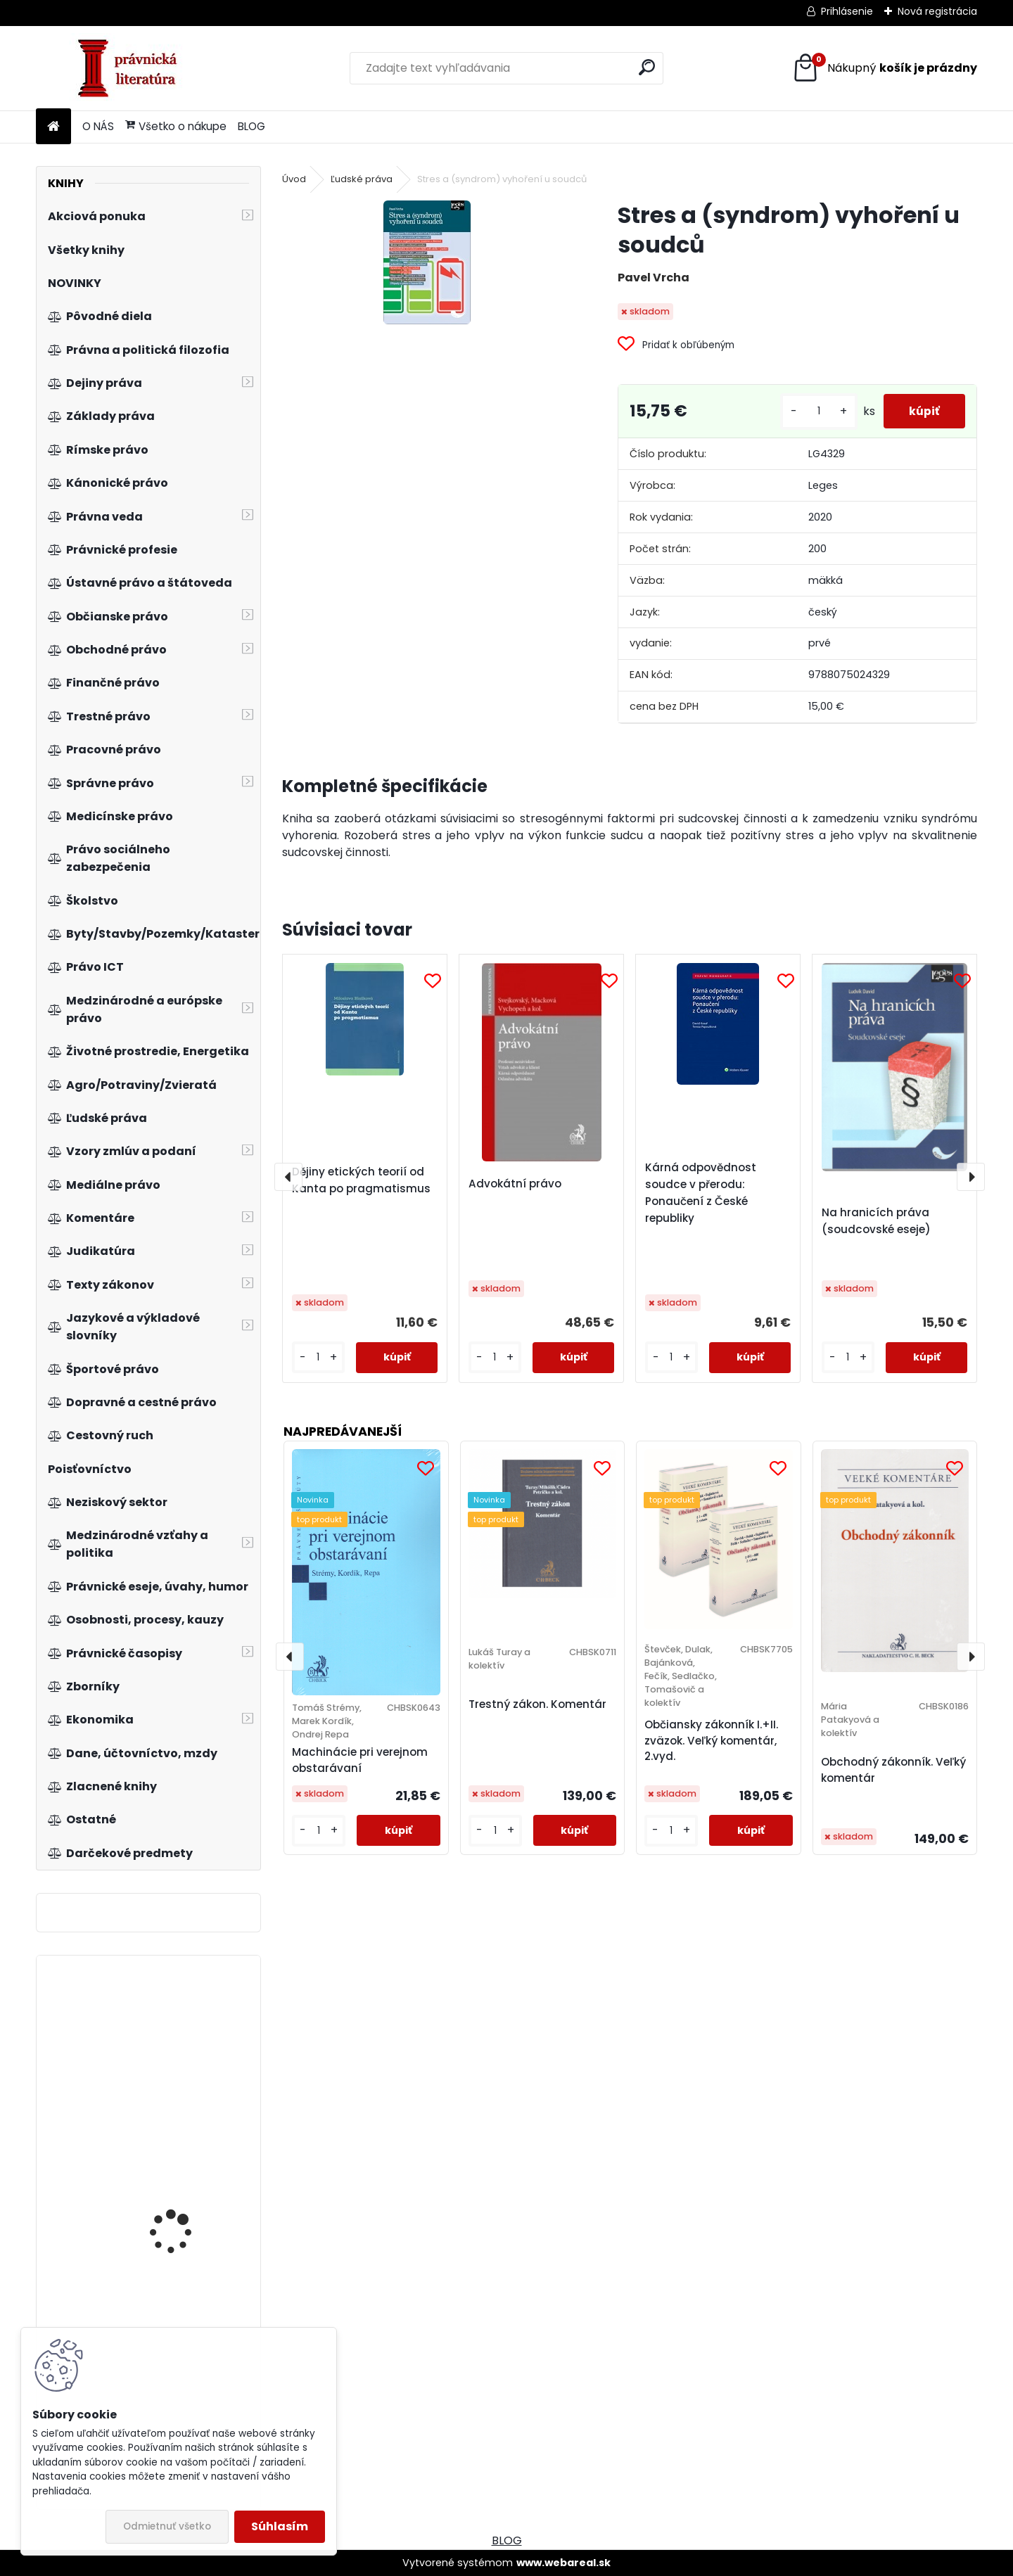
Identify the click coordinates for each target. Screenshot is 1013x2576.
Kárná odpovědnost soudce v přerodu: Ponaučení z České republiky (700, 1192)
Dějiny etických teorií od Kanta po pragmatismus (361, 1180)
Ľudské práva (362, 179)
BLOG (251, 126)
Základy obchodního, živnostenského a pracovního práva (181, 2036)
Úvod (294, 179)
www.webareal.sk (563, 2563)
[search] (647, 67)
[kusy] (813, 411)
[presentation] (288, 1177)
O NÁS (98, 126)
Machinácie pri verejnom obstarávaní (360, 1760)
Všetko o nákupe (176, 126)
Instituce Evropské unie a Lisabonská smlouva (190, 2218)
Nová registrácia (937, 11)
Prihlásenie (847, 11)
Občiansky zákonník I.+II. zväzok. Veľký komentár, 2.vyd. (711, 1740)
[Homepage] (53, 127)
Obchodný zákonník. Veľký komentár (893, 1769)
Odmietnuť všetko (167, 2526)
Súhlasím (279, 2526)
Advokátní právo (515, 1183)
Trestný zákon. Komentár (537, 1704)
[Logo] (132, 68)
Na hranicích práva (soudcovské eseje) (876, 1221)
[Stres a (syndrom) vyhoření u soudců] (427, 262)
